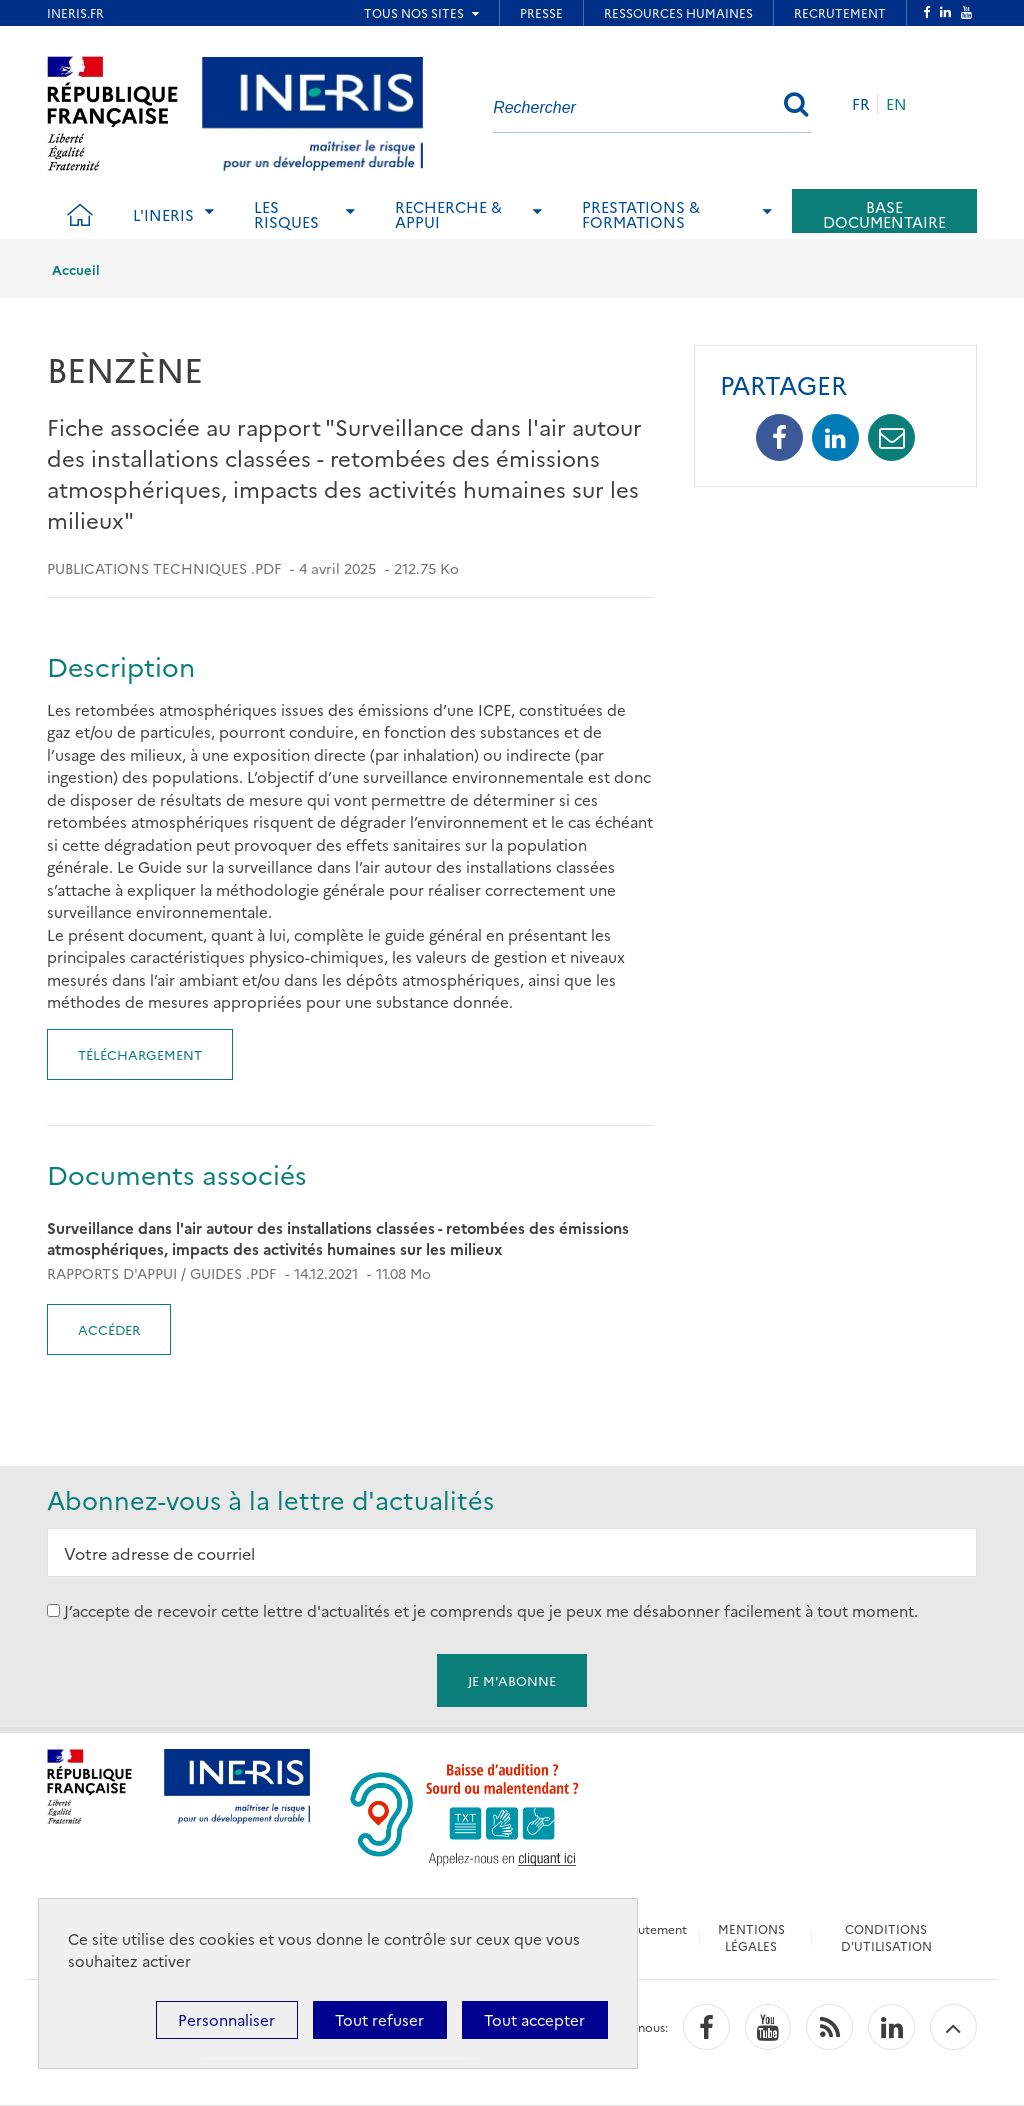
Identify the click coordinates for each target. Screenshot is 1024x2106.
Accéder (109, 1329)
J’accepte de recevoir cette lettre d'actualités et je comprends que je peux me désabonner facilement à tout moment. (491, 1610)
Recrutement (649, 1928)
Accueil (76, 269)
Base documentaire (884, 214)
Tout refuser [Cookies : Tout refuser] (379, 2019)
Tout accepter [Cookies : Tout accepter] (534, 2019)
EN (896, 103)
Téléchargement (140, 1054)
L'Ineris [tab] (163, 214)
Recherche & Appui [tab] (448, 214)
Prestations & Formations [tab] (641, 214)
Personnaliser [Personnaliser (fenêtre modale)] (226, 2019)
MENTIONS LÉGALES (751, 1937)
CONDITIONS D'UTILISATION (886, 1937)
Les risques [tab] (286, 214)
